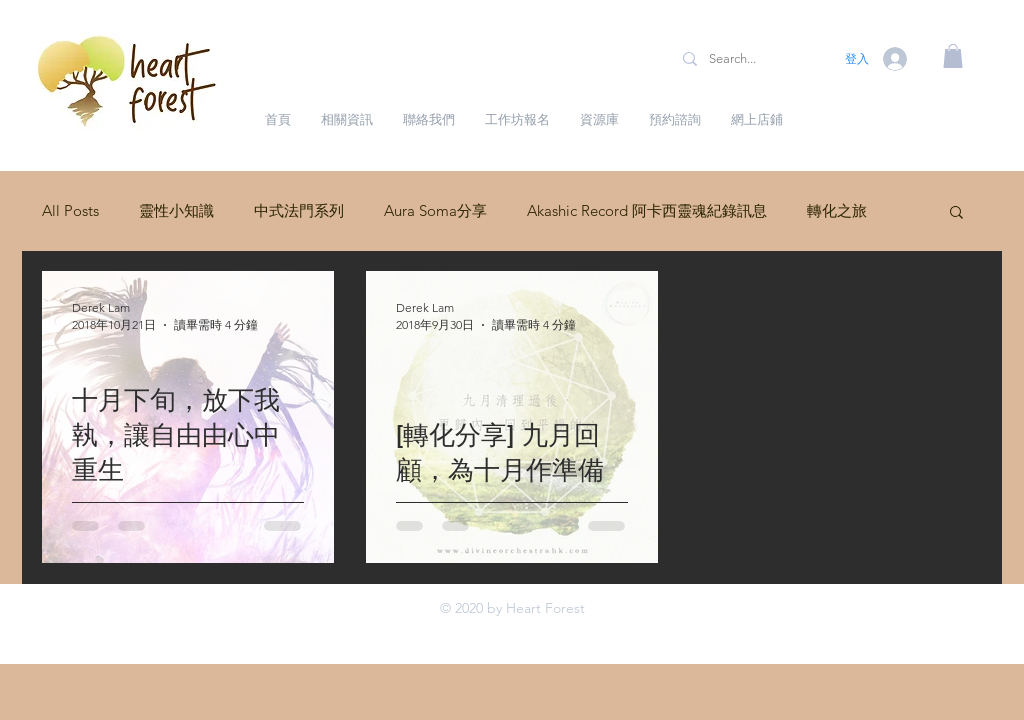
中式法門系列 (299, 210)
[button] (953, 56)
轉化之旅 (837, 210)
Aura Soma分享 (435, 210)
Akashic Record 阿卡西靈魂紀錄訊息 (647, 210)
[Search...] (749, 59)
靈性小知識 (176, 210)
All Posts (70, 210)
